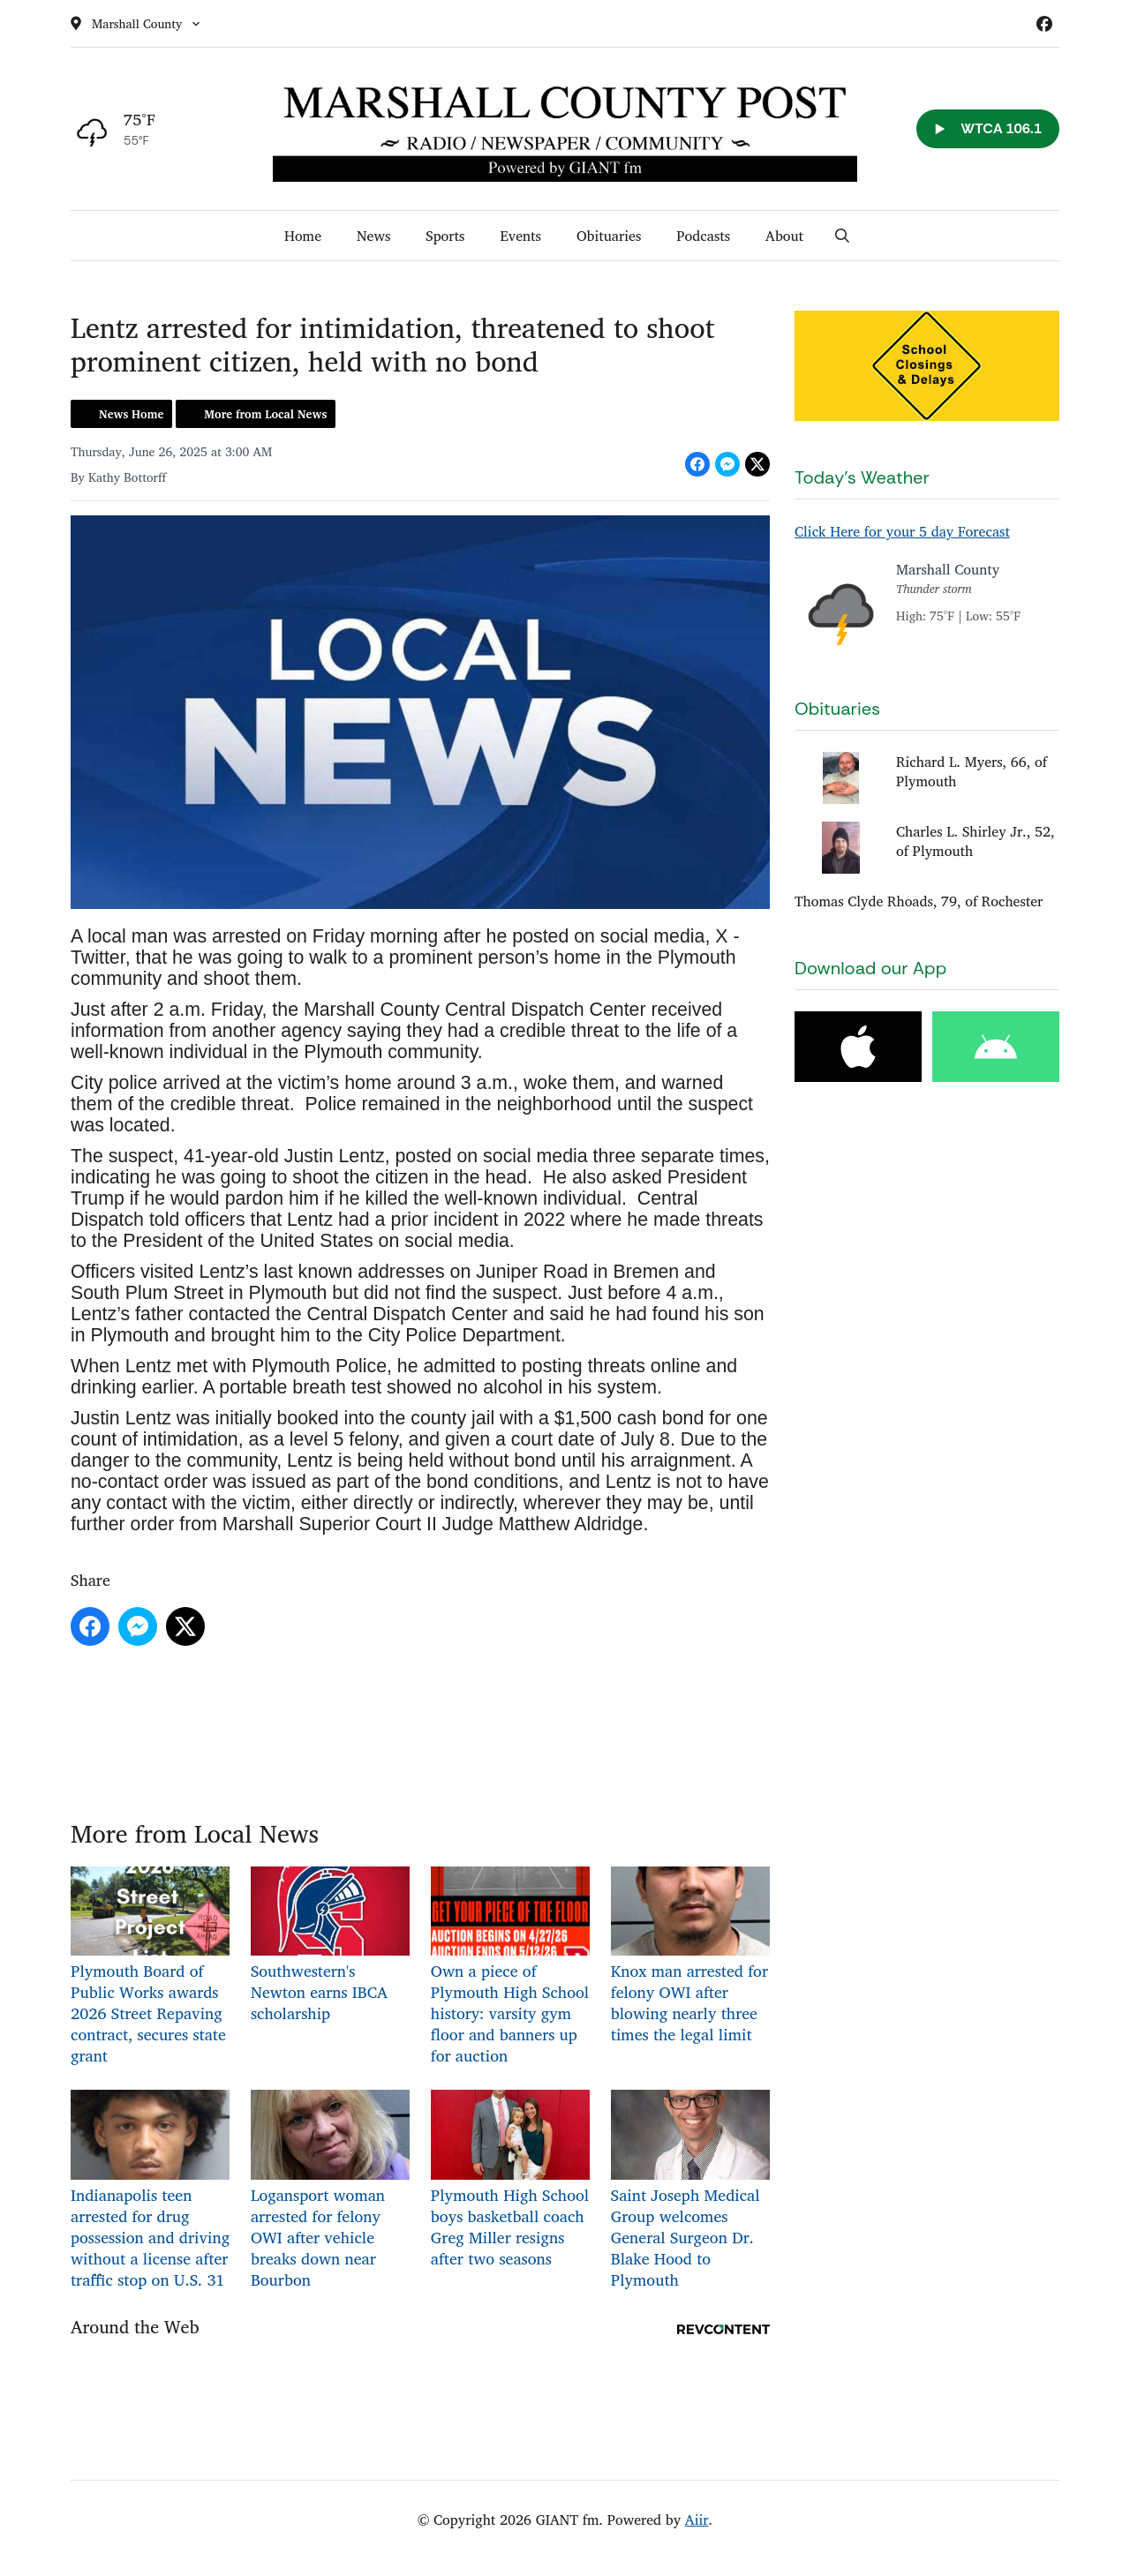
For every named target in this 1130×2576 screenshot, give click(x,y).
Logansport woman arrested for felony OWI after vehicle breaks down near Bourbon (330, 2191)
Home (302, 235)
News (373, 235)
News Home (131, 414)
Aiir (697, 2519)
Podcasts (703, 235)
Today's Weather (862, 477)
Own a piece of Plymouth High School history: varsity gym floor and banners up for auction (510, 1967)
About (784, 235)
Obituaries (608, 235)
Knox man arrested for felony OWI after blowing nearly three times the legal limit (690, 1956)
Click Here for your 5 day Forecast (902, 531)
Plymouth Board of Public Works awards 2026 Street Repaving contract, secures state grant (150, 1967)
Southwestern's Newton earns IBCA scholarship (330, 1946)
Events (520, 235)
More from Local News (265, 414)
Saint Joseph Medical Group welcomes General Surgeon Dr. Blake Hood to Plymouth (690, 2191)
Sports (445, 235)
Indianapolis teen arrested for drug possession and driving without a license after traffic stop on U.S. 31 (150, 2191)
